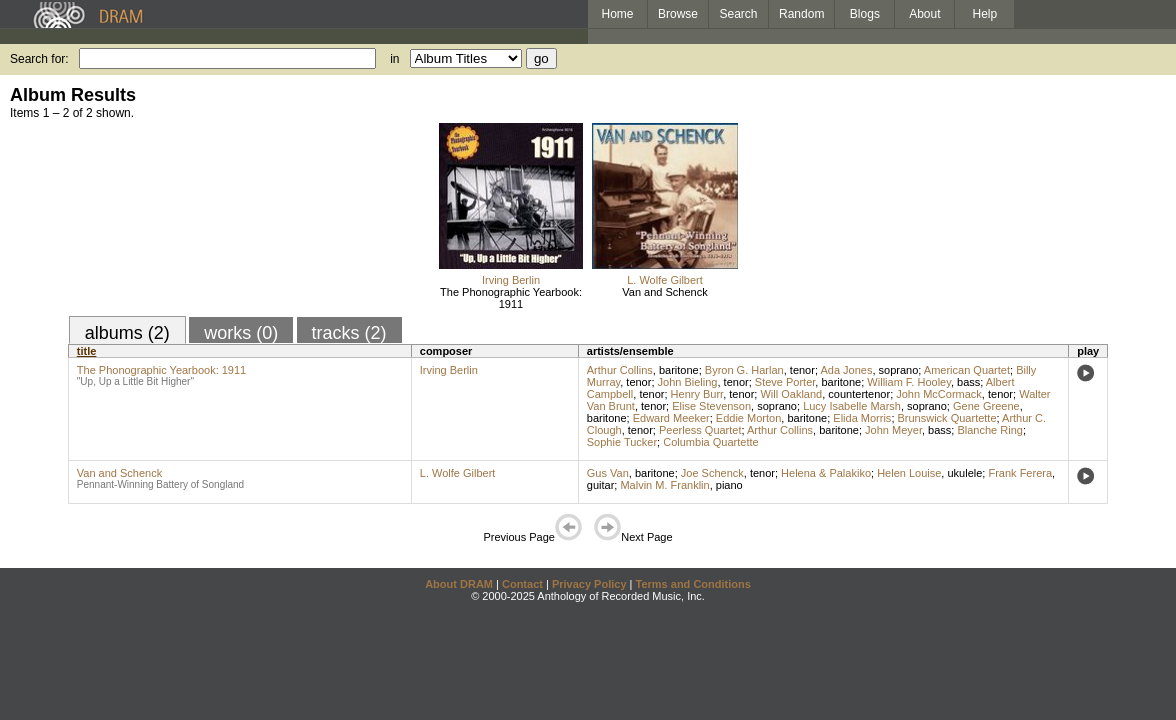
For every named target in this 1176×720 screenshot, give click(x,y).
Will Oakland (791, 394)
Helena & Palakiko (826, 473)
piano (729, 485)
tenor (802, 370)
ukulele (964, 473)
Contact (522, 584)
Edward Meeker (671, 418)
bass (968, 382)
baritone (679, 370)
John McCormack (939, 394)
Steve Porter (785, 382)
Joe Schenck (712, 473)
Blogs (865, 14)
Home (617, 14)
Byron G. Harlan (744, 370)
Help (985, 14)
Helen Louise (909, 473)
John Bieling (688, 382)
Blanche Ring (989, 430)
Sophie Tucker (622, 442)
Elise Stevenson (711, 406)
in (394, 59)
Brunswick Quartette (947, 418)
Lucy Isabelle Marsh (852, 406)
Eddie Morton (748, 418)
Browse (678, 14)
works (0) (241, 333)
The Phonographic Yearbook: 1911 (511, 298)
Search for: (39, 59)
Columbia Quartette (710, 442)
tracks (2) (349, 333)
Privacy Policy (589, 584)
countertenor (859, 394)
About (924, 14)
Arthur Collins (620, 370)
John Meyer (893, 430)
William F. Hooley (909, 382)
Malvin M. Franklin (664, 485)
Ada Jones (846, 370)
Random (801, 14)
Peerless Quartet (700, 430)
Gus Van (608, 473)
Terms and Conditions (693, 584)
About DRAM (459, 584)
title (87, 351)
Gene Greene (986, 406)
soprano (899, 370)
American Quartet (967, 370)
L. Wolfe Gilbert (665, 280)
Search (739, 14)
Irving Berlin (511, 280)
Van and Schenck (664, 292)
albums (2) (127, 333)
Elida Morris (862, 418)
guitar (601, 485)
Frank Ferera (1020, 473)
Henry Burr (697, 394)
